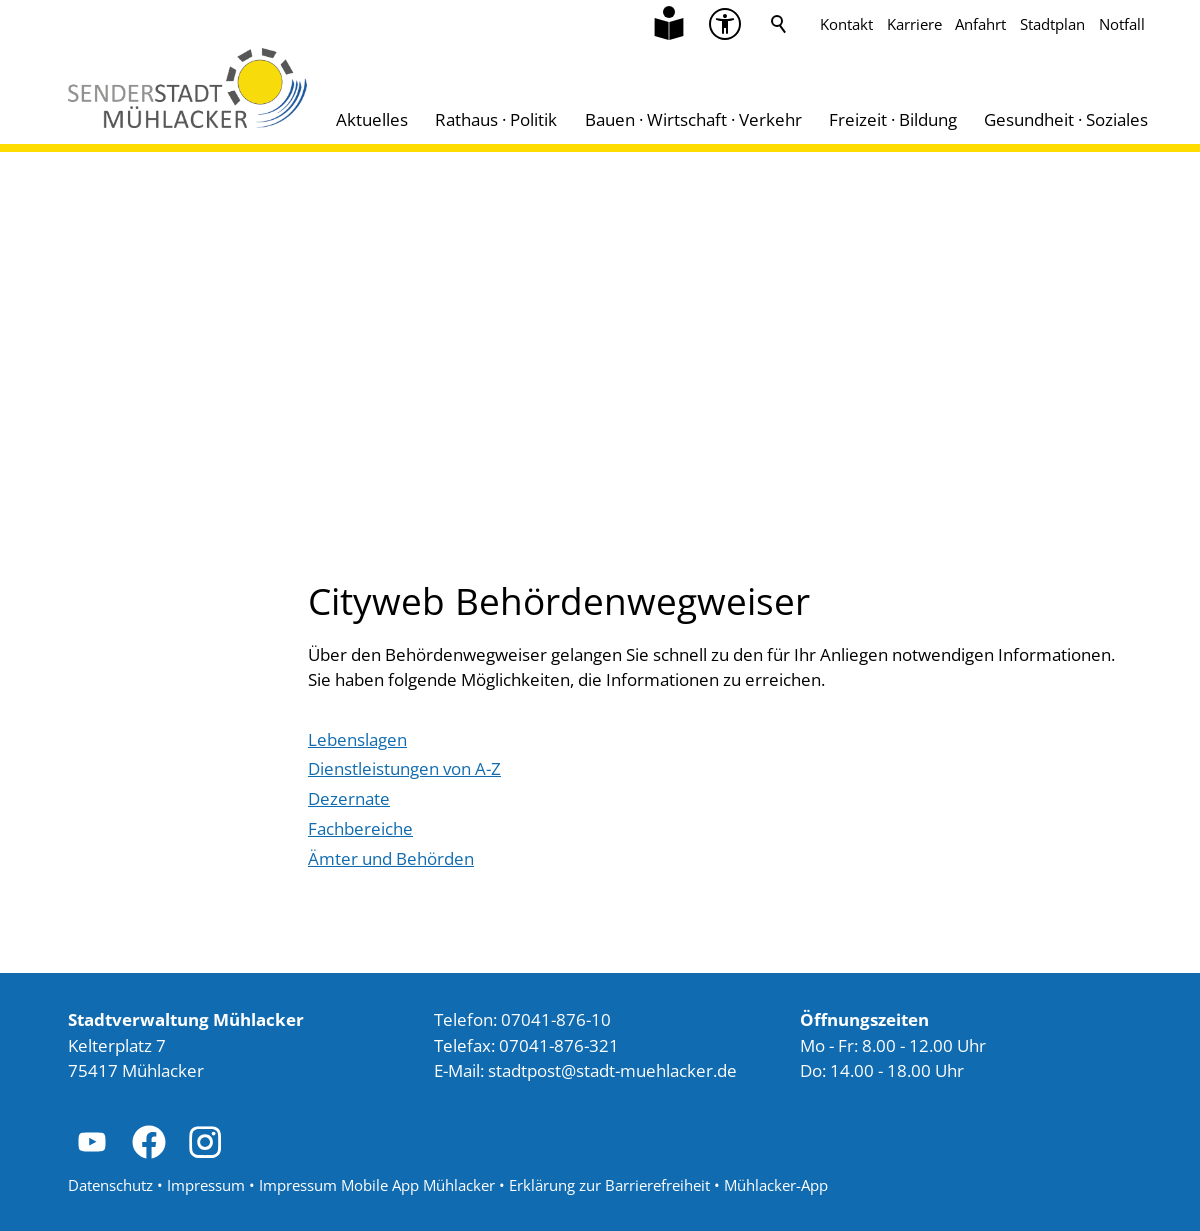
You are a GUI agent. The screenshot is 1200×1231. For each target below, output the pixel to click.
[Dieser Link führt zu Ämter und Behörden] (391, 859)
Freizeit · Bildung (893, 119)
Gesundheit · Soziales (1066, 119)
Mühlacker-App (776, 1185)
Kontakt (846, 24)
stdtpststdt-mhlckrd (612, 1070)
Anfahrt (980, 24)
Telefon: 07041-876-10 (522, 1019)
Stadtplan (1052, 24)
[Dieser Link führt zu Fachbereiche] (360, 829)
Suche (779, 24)
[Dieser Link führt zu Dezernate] (349, 799)
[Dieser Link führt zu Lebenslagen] (357, 740)
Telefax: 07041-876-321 (526, 1045)
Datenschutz (110, 1185)
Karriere (914, 24)
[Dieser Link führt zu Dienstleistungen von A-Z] (404, 769)
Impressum (206, 1185)
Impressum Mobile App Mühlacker (377, 1185)
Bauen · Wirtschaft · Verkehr (693, 119)
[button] (92, 1142)
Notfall (1122, 24)
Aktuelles (372, 119)
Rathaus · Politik (496, 119)
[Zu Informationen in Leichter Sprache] (669, 24)
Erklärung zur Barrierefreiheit (609, 1185)
